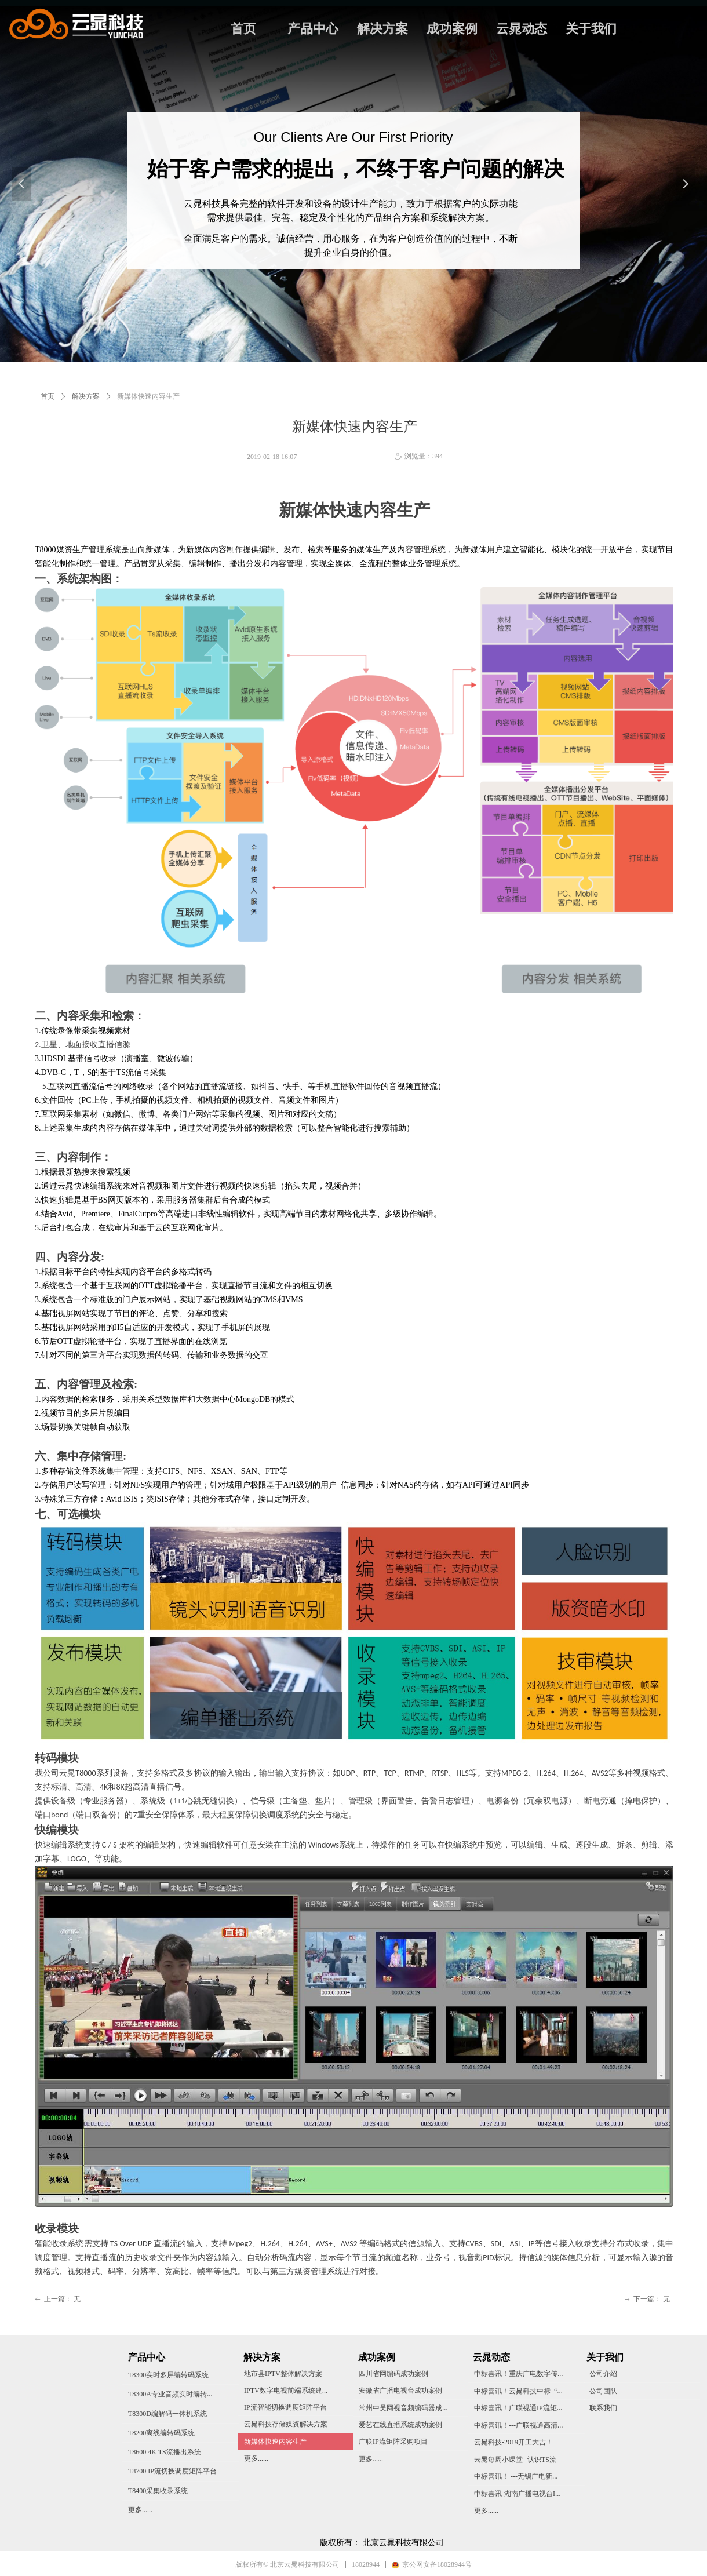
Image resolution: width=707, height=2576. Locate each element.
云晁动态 (521, 28)
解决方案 (382, 28)
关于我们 (591, 28)
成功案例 (452, 28)
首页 (243, 28)
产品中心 (312, 28)
